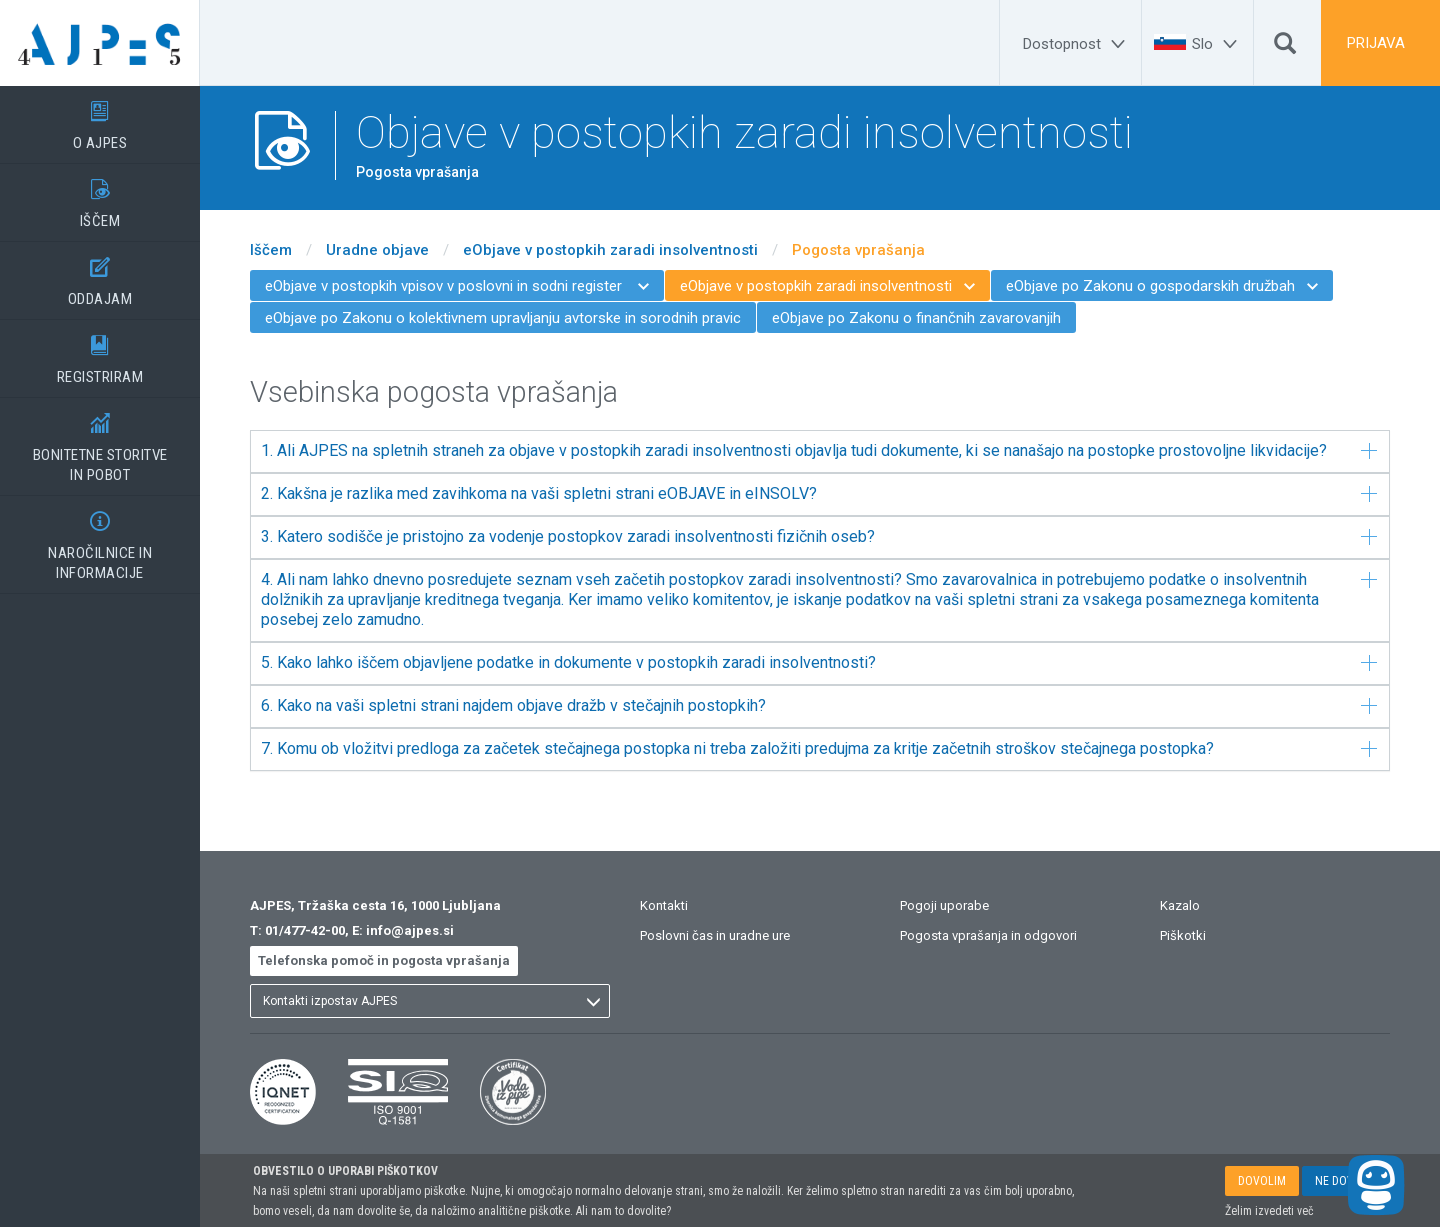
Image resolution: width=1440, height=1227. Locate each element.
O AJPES (100, 119)
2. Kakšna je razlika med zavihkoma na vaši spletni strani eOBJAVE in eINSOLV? (819, 493)
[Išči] (1285, 48)
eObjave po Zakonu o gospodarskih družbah (1162, 286)
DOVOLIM (1262, 1181)
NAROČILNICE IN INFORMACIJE (100, 539)
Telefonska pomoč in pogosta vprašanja (384, 960)
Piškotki (1183, 935)
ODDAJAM (100, 275)
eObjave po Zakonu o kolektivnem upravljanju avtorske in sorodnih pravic (503, 318)
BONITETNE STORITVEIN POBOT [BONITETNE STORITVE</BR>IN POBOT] (100, 441)
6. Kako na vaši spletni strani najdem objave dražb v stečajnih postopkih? (819, 705)
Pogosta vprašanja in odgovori (988, 935)
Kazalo (1180, 905)
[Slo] (1217, 44)
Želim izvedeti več (1269, 1211)
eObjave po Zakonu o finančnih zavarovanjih (916, 318)
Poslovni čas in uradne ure (715, 935)
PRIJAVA (1376, 43)
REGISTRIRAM (100, 353)
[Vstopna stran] (100, 43)
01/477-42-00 (305, 930)
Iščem (271, 250)
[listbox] (430, 1001)
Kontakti (664, 905)
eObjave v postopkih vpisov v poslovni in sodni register (457, 286)
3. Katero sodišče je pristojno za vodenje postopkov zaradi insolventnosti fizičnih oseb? (819, 536)
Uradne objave (377, 250)
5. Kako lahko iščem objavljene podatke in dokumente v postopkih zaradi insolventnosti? (819, 662)
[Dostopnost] (1077, 44)
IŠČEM (100, 197)
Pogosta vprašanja (858, 250)
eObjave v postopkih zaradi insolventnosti (610, 250)
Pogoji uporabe (944, 905)
